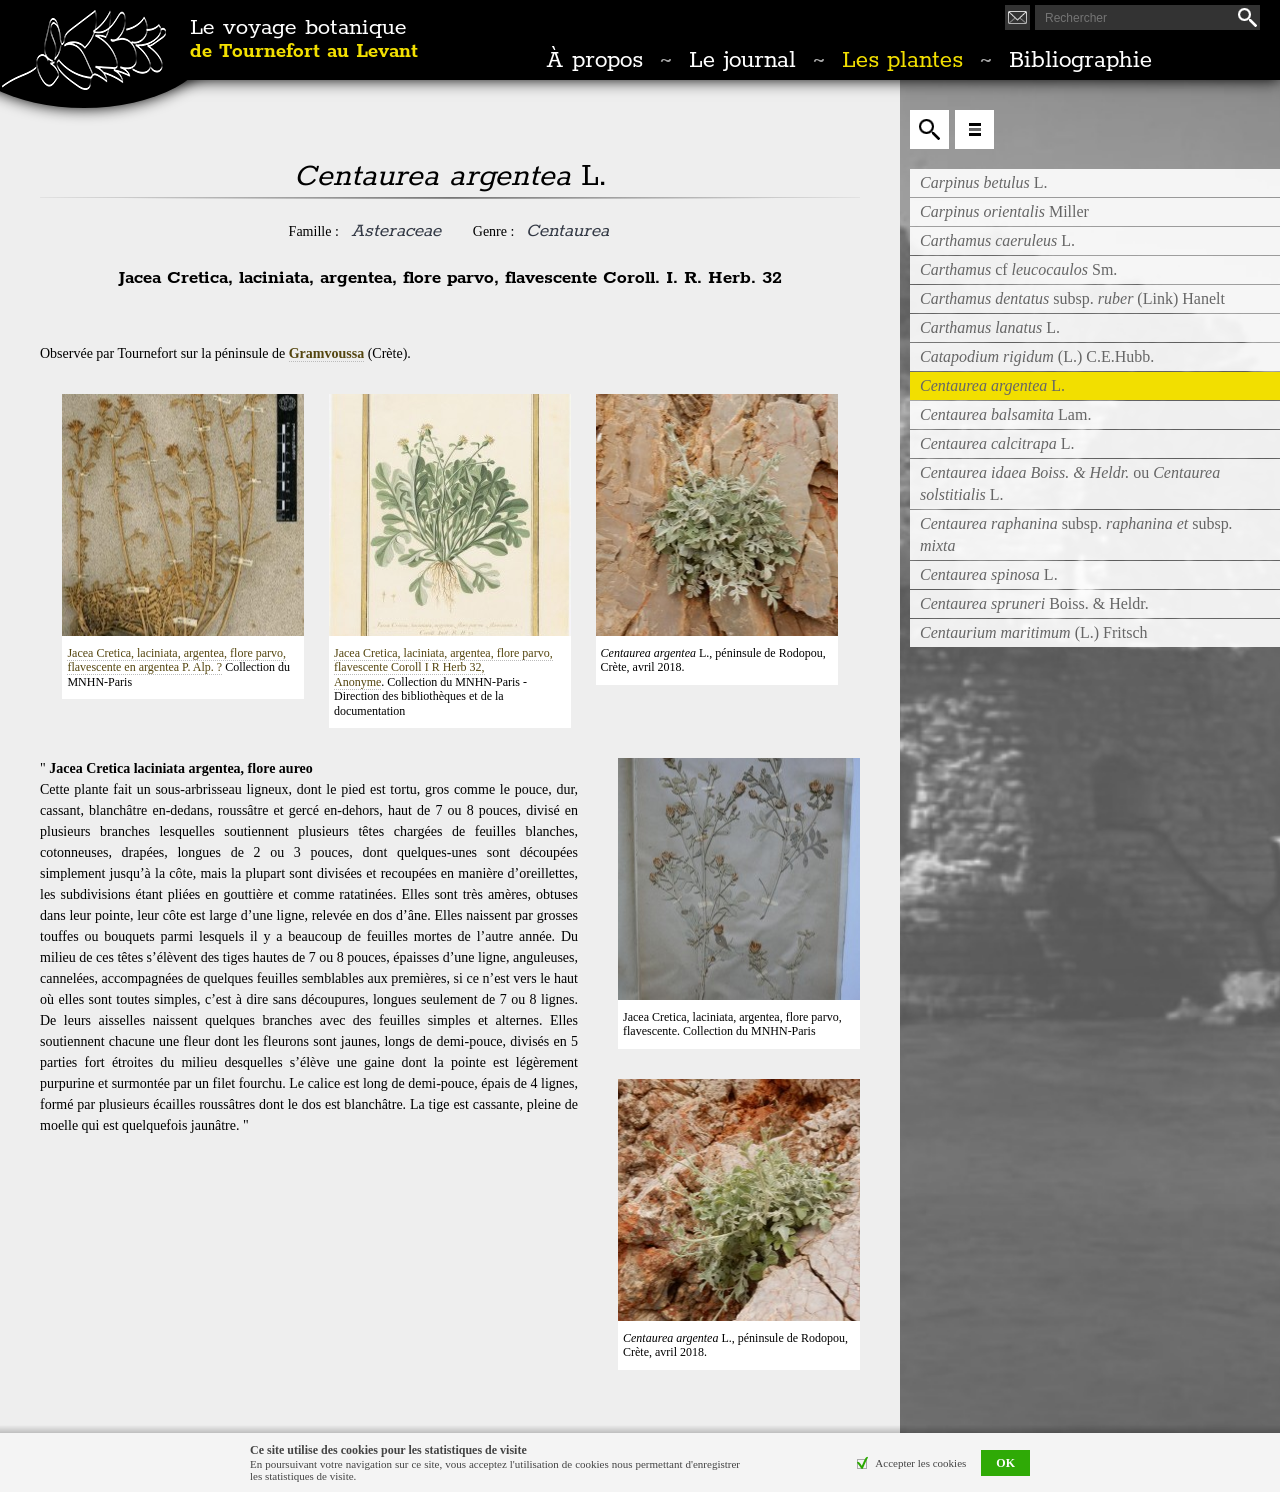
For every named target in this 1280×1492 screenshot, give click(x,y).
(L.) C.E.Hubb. (1037, 356)
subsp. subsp (1076, 534)
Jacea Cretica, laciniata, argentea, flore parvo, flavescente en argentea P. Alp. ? (176, 660)
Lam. (1005, 414)
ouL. (1070, 483)
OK (1005, 1463)
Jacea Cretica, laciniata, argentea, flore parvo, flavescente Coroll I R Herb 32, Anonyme (443, 667)
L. (984, 182)
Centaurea (567, 231)
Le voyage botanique (304, 40)
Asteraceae (396, 231)
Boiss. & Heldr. (1034, 603)
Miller (1004, 211)
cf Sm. (1018, 269)
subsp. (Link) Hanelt (1072, 298)
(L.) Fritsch (1034, 632)
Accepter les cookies (920, 1463)
